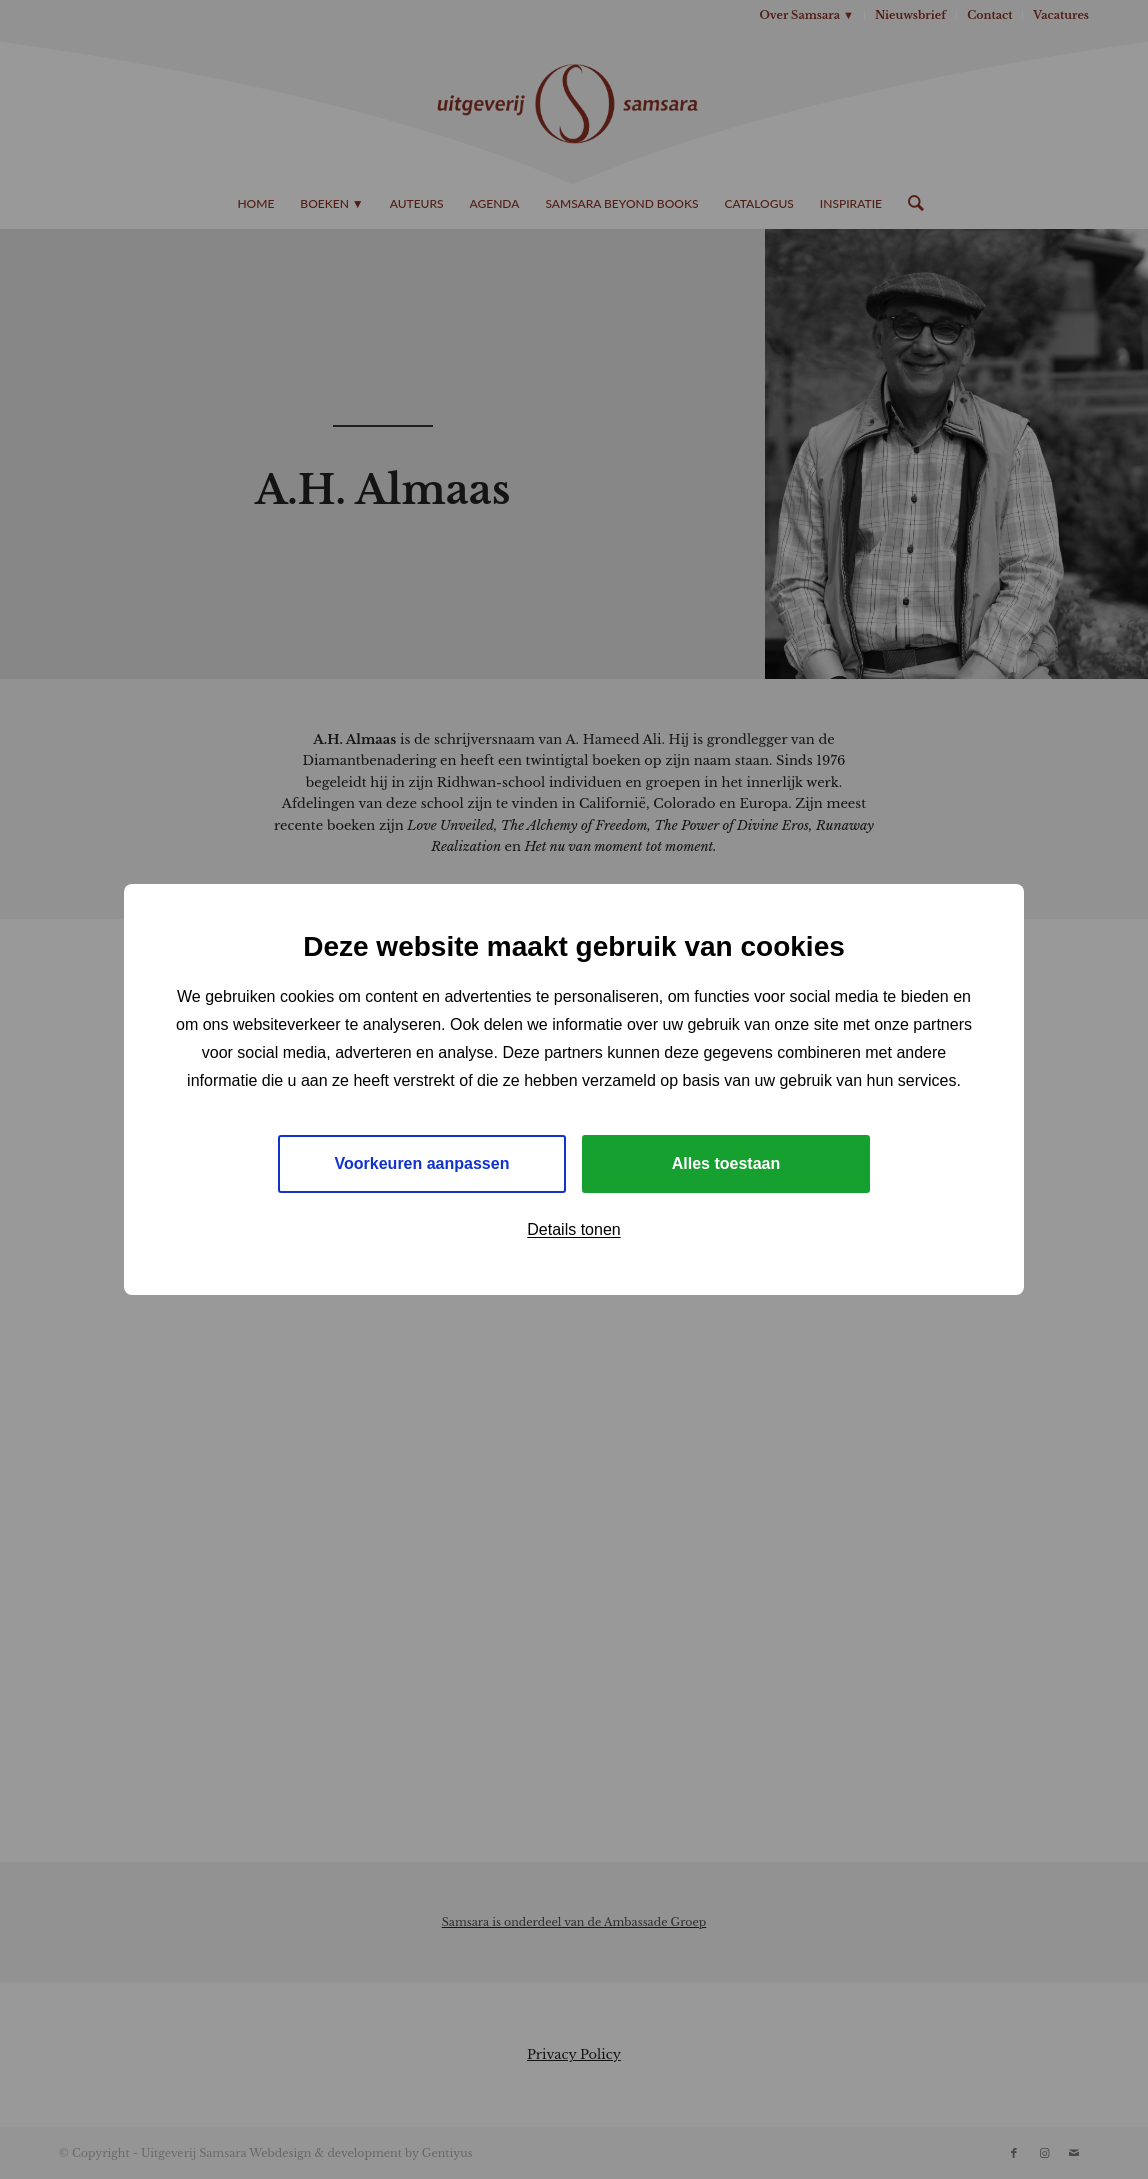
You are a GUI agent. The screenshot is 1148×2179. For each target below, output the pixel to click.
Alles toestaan (726, 1163)
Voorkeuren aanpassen (422, 1163)
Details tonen (573, 1229)
